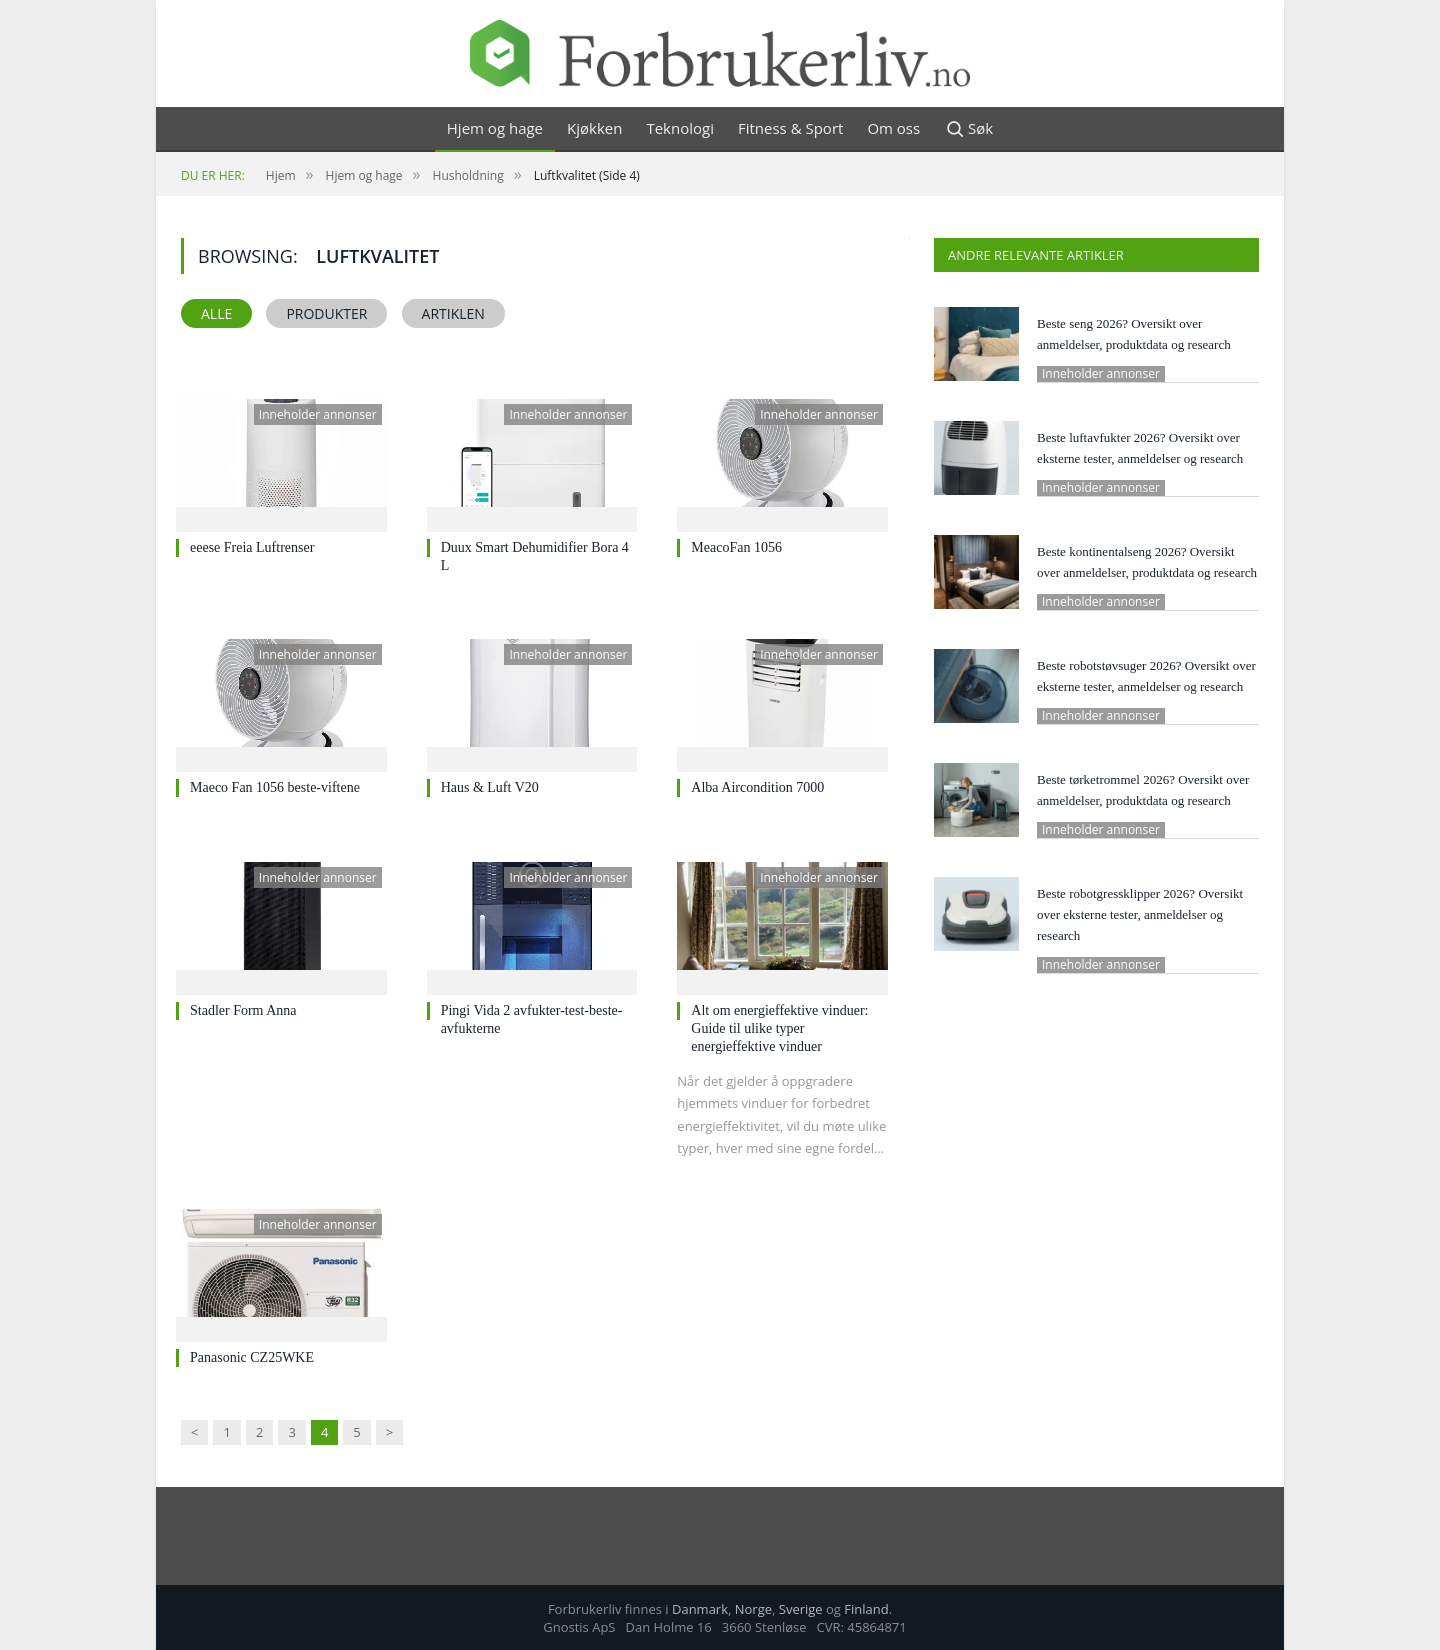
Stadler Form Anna (243, 1010)
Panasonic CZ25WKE (252, 1357)
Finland (866, 1609)
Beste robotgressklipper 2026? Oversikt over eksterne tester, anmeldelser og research (1140, 914)
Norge (753, 1609)
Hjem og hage (495, 128)
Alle (216, 313)
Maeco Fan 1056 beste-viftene (275, 787)
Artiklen (453, 313)
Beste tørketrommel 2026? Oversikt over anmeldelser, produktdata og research (1143, 790)
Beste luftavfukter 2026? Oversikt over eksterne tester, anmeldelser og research (1140, 448)
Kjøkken (594, 128)
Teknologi (680, 128)
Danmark (700, 1609)
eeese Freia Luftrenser (252, 547)
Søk (968, 129)
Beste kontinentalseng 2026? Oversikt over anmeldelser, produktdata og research (1147, 562)
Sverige (801, 1609)
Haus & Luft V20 (490, 787)
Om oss (893, 128)
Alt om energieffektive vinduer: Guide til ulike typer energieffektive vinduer (779, 1028)
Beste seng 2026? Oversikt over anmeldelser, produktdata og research (1134, 334)
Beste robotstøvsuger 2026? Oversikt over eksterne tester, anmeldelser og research (1146, 676)
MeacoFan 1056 (736, 547)
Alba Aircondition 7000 (757, 787)
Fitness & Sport (790, 128)
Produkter (326, 313)
